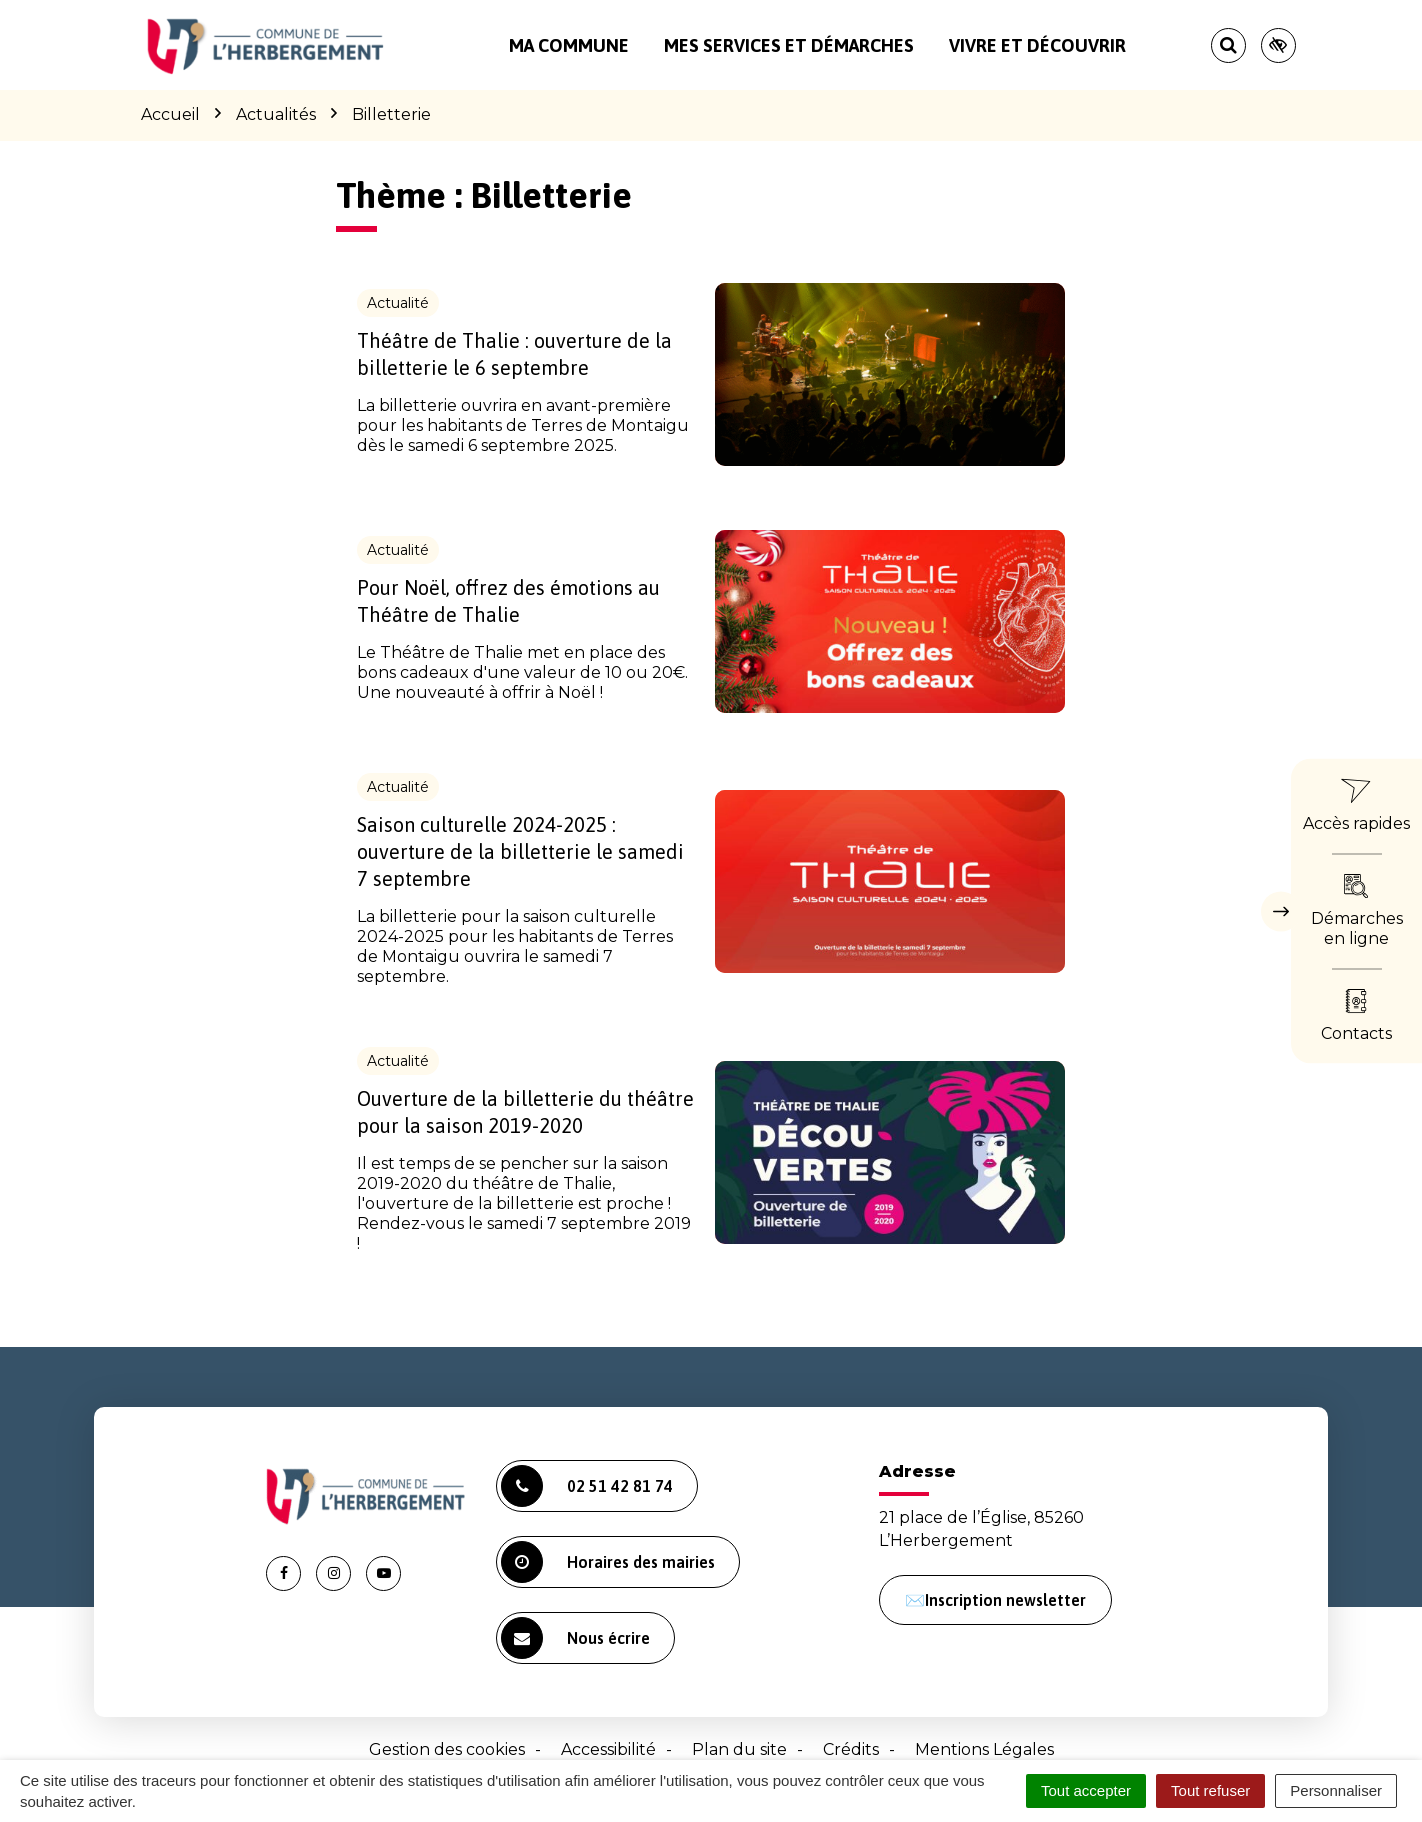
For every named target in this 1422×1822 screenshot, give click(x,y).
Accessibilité (608, 1749)
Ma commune (569, 45)
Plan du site (739, 1749)
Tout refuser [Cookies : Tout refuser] (1210, 1790)
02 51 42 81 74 (587, 1486)
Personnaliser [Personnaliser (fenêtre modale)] (1336, 1790)
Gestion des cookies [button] (447, 1749)
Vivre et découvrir (1037, 45)
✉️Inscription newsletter (995, 1600)
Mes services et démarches (789, 45)
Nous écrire (575, 1638)
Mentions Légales (984, 1749)
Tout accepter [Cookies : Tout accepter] (1086, 1790)
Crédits (851, 1749)
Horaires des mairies (608, 1562)
